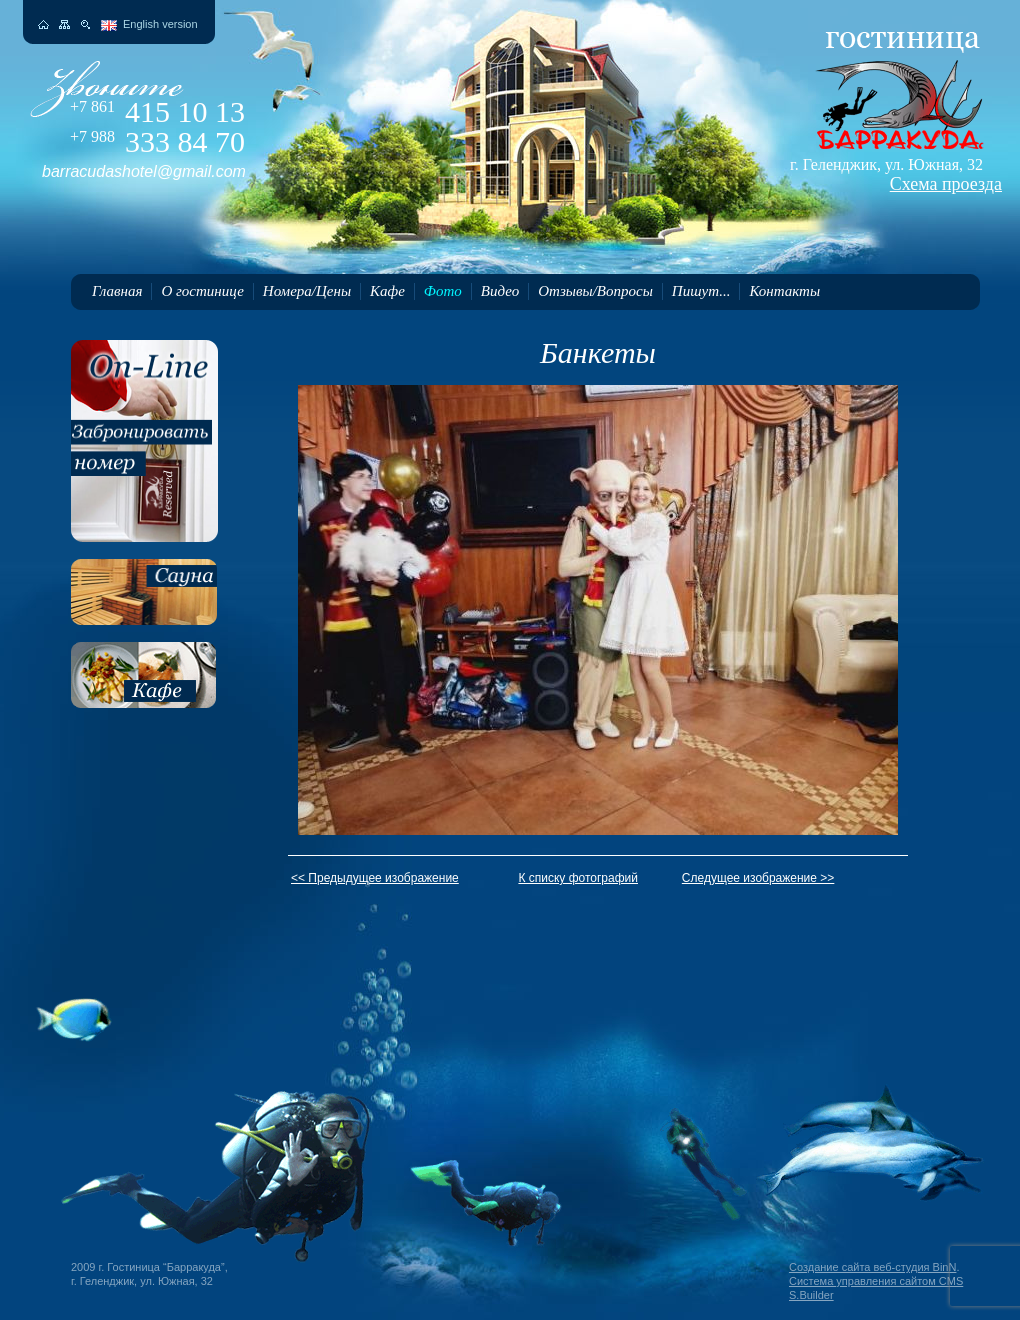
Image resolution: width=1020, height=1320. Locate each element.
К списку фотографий (578, 878)
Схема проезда (946, 184)
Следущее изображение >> (758, 878)
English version (160, 24)
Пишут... (701, 291)
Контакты (784, 291)
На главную (43, 24)
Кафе (387, 291)
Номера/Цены (307, 291)
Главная (117, 291)
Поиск (85, 24)
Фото (443, 291)
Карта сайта (64, 24)
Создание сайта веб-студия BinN (872, 1267)
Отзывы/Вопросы (595, 291)
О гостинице (202, 291)
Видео (500, 291)
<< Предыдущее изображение (375, 878)
